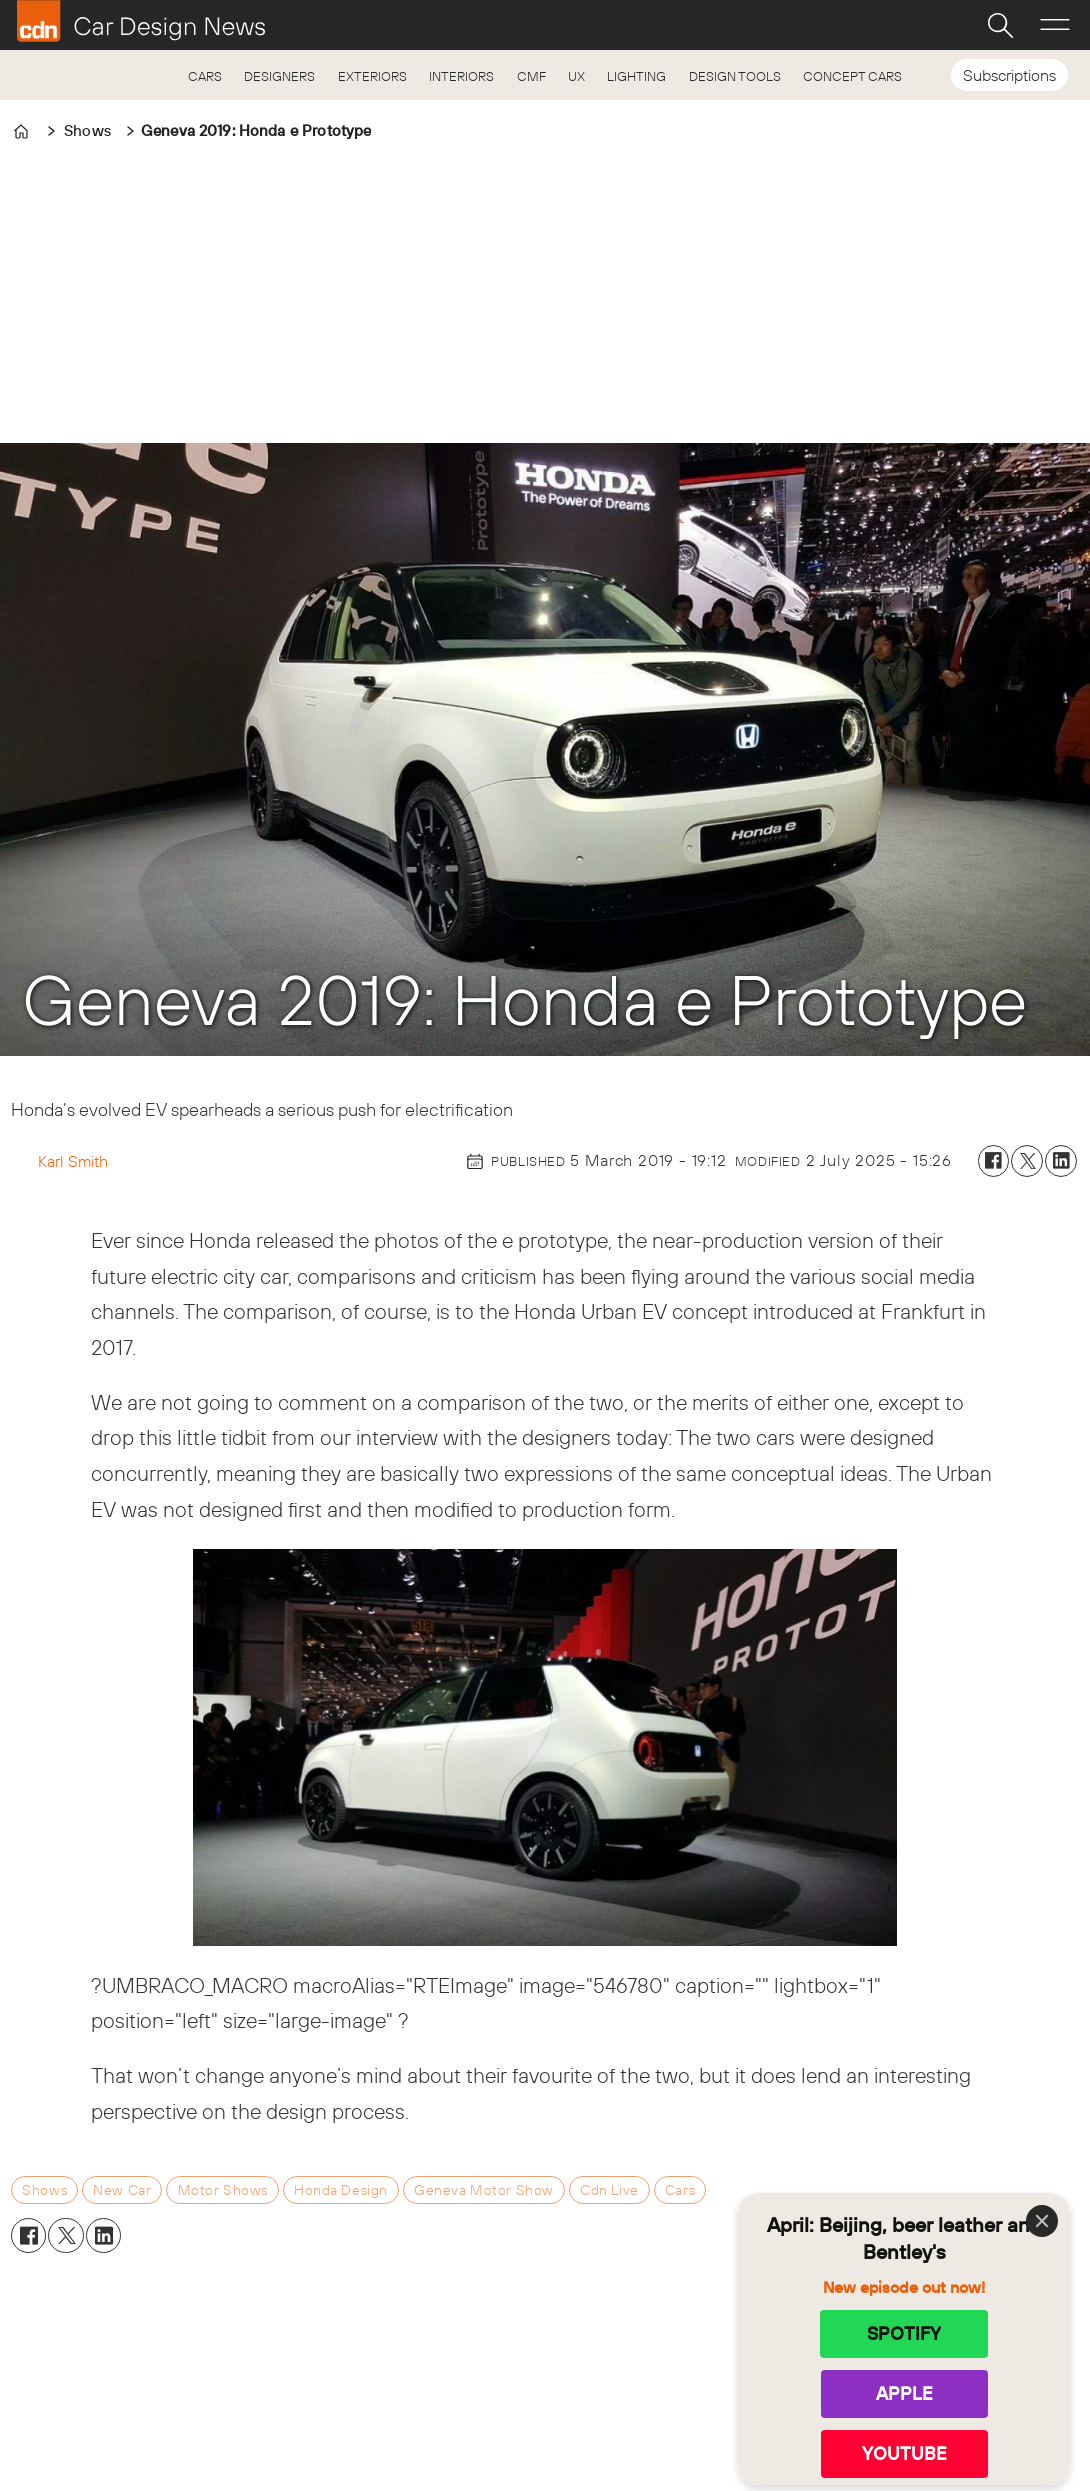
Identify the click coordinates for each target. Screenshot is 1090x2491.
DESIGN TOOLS (735, 76)
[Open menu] (1055, 25)
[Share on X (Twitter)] (1027, 1161)
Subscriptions (1009, 75)
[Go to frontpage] (141, 21)
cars (680, 2190)
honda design (341, 2190)
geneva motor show (484, 2190)
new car (122, 2190)
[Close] (1042, 2221)
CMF (531, 76)
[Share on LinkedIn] (1061, 1161)
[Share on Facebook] (994, 1161)
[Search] (1000, 25)
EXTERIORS (372, 76)
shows (44, 2190)
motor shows (223, 2190)
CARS (205, 76)
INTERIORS (461, 76)
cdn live (609, 2190)
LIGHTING (636, 76)
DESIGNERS (279, 76)
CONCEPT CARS (852, 76)
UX (576, 76)
